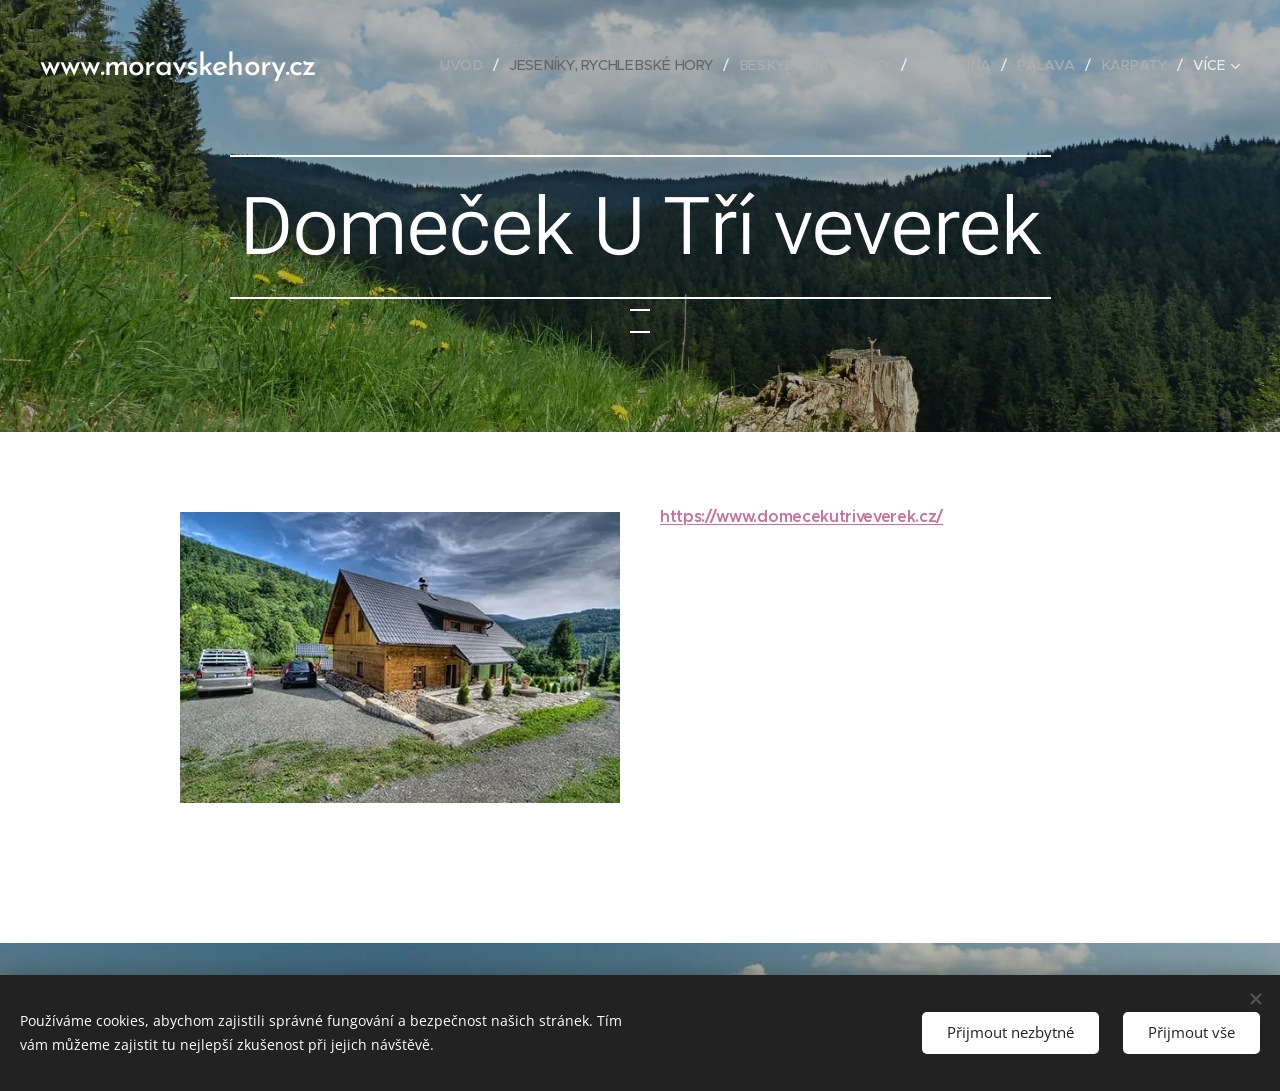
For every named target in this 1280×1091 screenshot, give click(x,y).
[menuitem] (469, 65)
